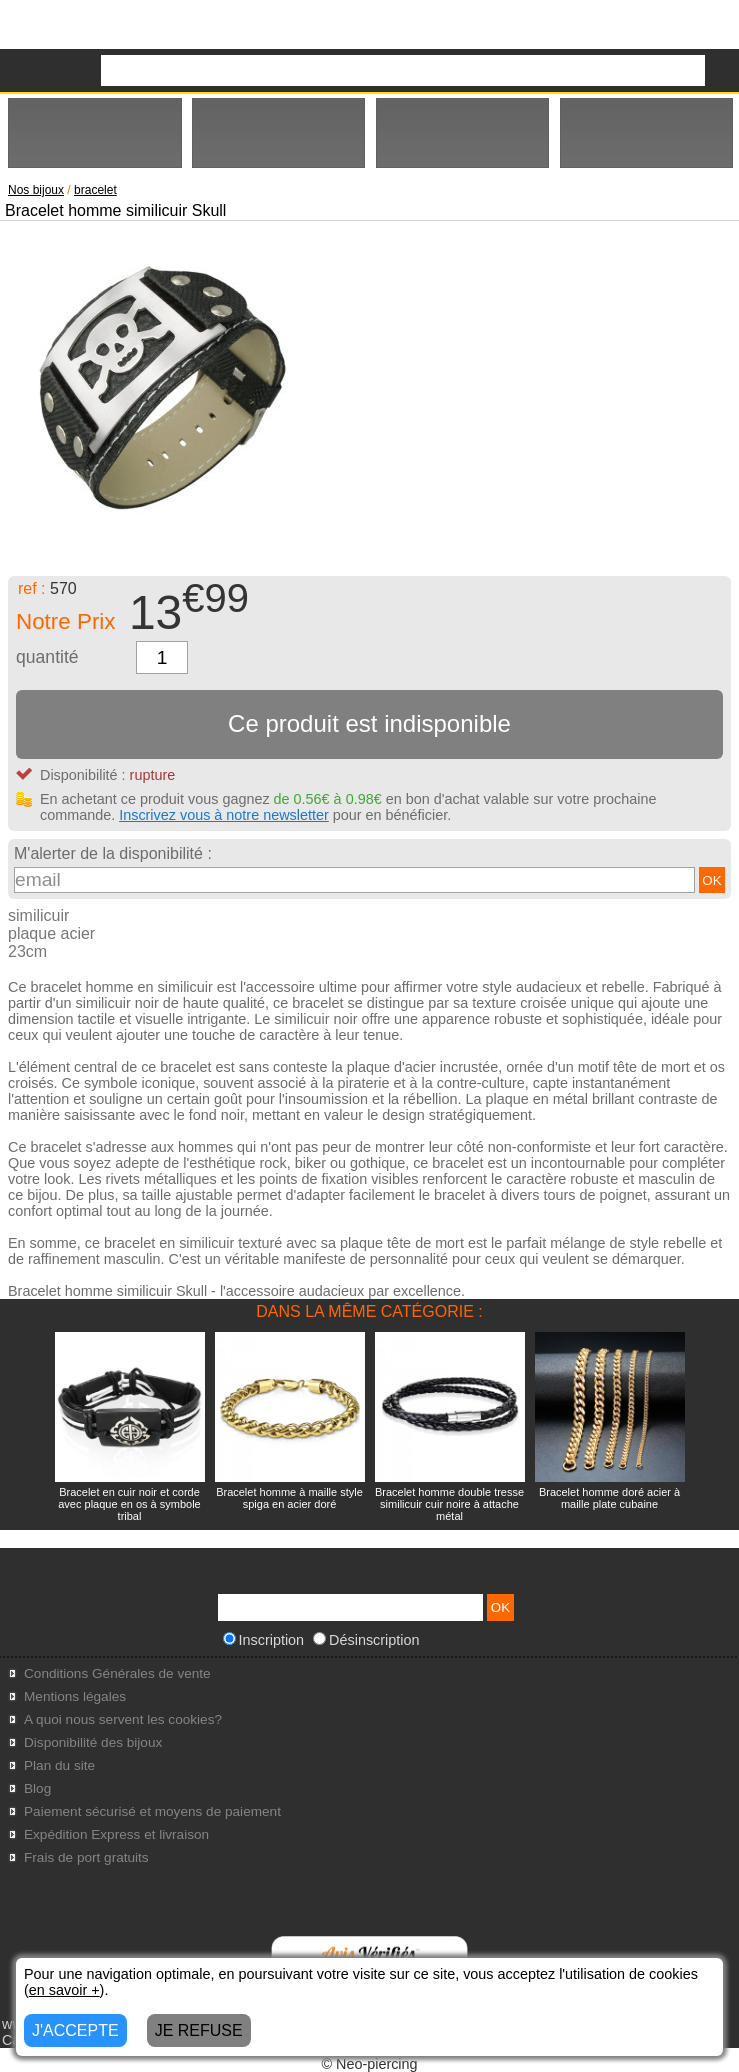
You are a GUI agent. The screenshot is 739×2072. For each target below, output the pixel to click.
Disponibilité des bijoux (93, 1742)
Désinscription (366, 1640)
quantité (47, 657)
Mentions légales (75, 1696)
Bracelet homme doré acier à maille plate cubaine (609, 1498)
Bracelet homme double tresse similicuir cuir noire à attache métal (449, 1504)
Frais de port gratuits (86, 1857)
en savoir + (64, 1990)
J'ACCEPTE (75, 2030)
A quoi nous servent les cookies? (123, 1719)
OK (711, 880)
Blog (37, 1788)
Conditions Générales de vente (117, 1673)
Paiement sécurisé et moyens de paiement (152, 1811)
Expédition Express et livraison (116, 1834)
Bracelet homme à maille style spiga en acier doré (289, 1498)
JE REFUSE (199, 2030)
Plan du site (59, 1765)
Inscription (264, 1640)
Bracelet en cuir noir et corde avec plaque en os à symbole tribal (129, 1504)
